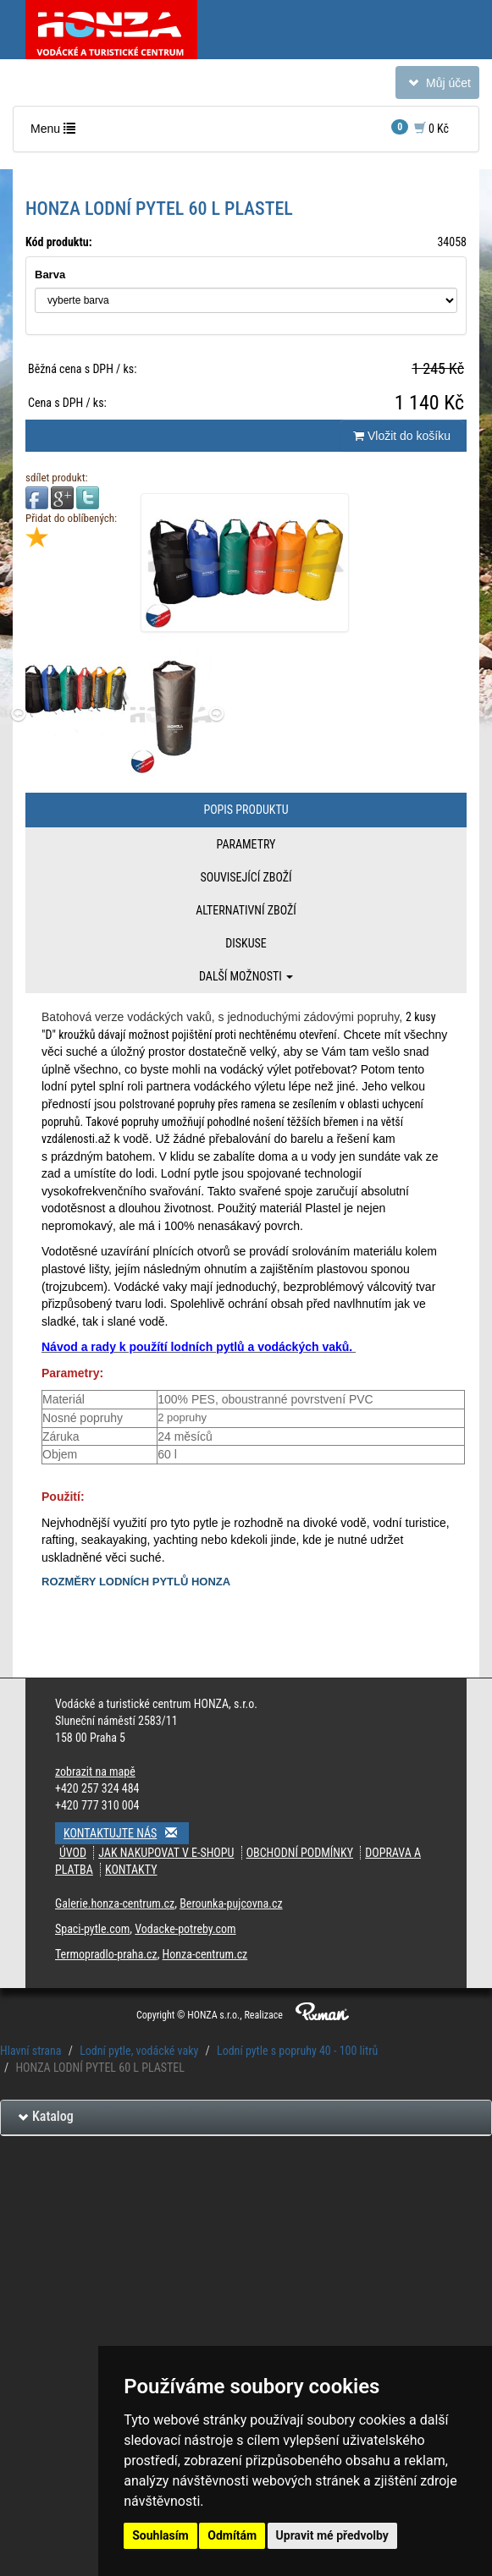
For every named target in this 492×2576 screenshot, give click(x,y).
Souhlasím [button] (160, 2535)
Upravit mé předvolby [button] (332, 2535)
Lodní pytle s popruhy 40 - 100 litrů (297, 2050)
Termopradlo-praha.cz (106, 1954)
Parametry (246, 844)
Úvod (72, 1852)
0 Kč (420, 127)
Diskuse (245, 943)
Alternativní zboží (246, 910)
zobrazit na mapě (95, 1771)
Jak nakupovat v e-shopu (166, 1852)
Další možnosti (246, 976)
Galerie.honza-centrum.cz (114, 1903)
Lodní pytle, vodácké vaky (139, 2050)
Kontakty (131, 1869)
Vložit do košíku (402, 435)
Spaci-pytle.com (92, 1929)
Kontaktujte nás (126, 1833)
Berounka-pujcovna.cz (231, 1903)
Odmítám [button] (232, 2535)
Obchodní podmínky (299, 1852)
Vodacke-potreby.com (185, 1929)
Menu (57, 132)
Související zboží (245, 877)
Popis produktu (245, 809)
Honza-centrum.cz (205, 1954)
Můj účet (437, 86)
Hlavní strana (31, 2050)
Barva (50, 274)
